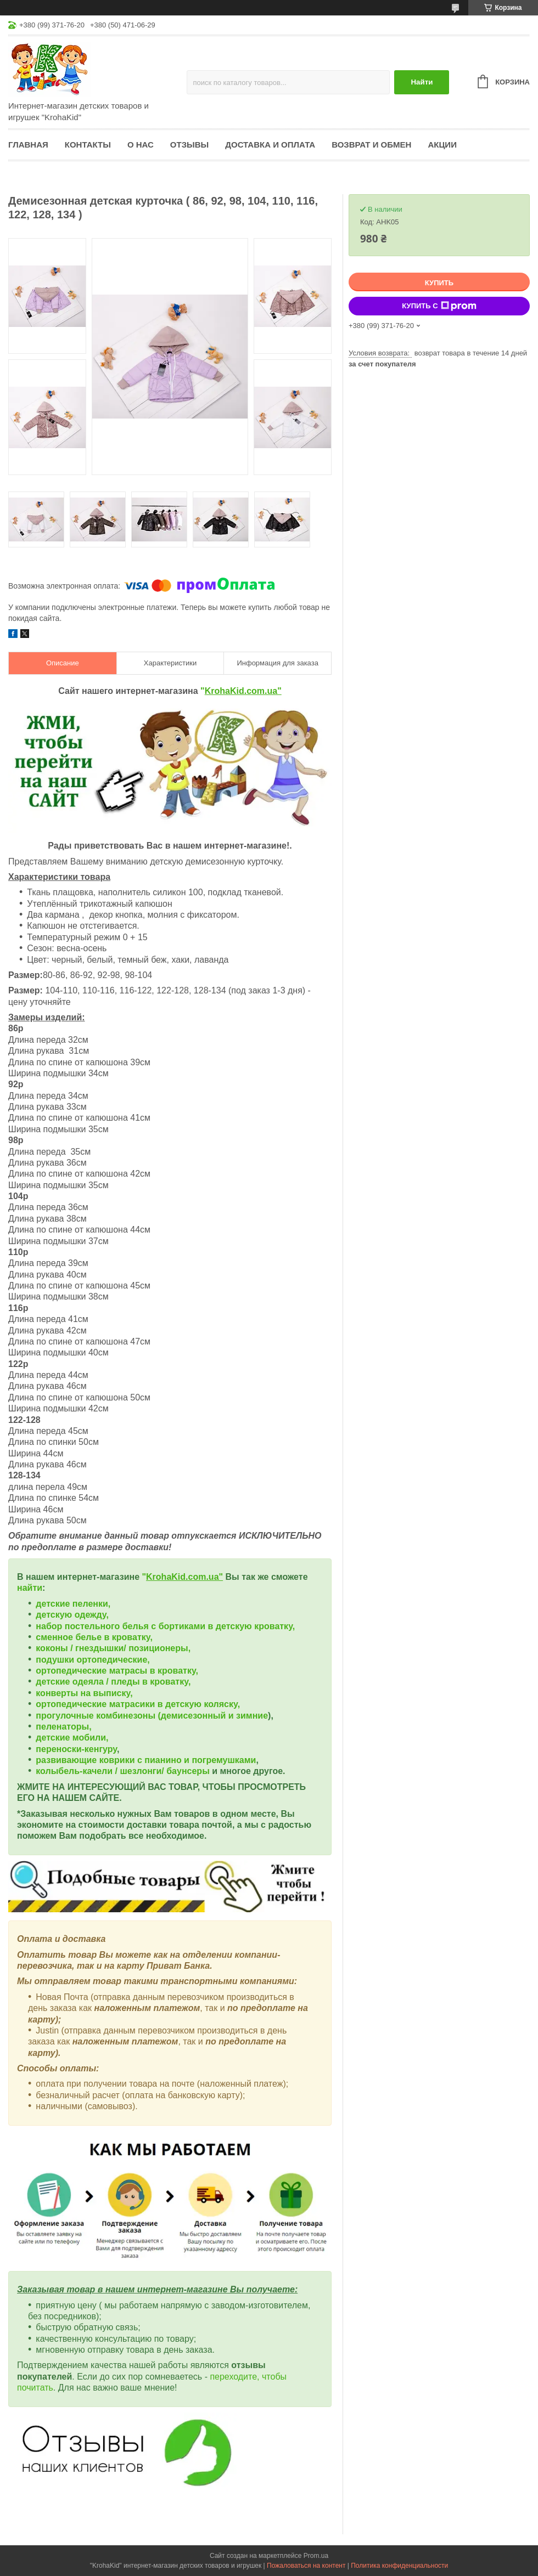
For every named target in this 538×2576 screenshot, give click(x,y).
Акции (442, 144)
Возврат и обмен (371, 144)
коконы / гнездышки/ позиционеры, (113, 1648)
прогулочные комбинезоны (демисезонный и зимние (152, 1715)
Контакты (88, 144)
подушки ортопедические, (92, 1659)
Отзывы (189, 144)
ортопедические (72, 1670)
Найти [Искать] (422, 82)
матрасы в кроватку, (153, 1670)
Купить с (439, 306)
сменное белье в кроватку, (94, 1637)
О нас (140, 144)
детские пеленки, (73, 1603)
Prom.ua (316, 2556)
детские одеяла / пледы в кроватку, (113, 1681)
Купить (439, 283)
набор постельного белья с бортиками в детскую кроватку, (165, 1626)
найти (29, 1587)
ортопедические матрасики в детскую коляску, (138, 1704)
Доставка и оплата (270, 144)
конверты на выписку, (84, 1693)
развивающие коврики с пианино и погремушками (146, 1760)
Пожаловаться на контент (306, 2565)
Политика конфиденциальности (399, 2565)
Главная (28, 144)
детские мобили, (72, 1737)
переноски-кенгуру (76, 1749)
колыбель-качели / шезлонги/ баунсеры (122, 1771)
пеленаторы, (63, 1726)
